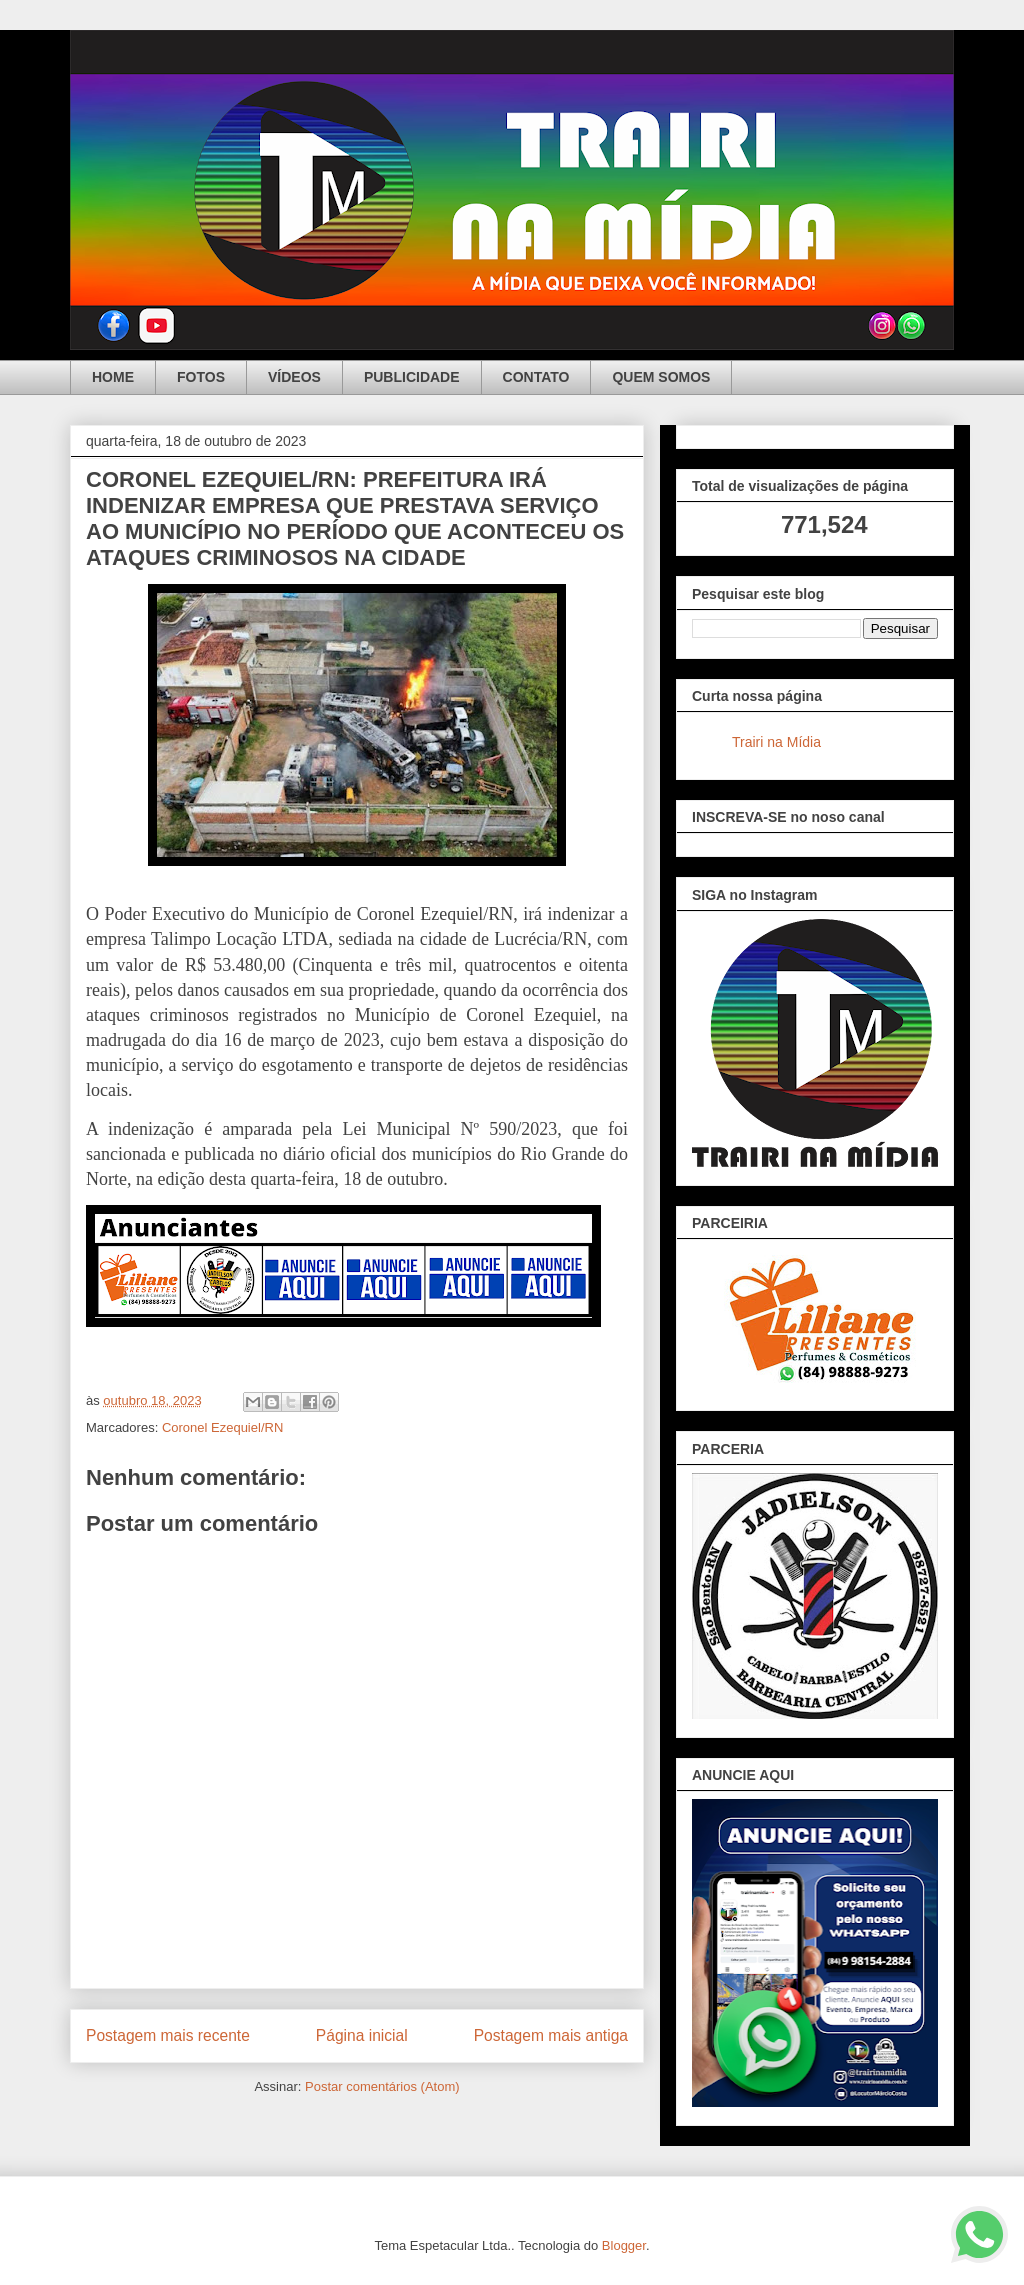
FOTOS (201, 377)
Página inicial (362, 2035)
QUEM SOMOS (661, 377)
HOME (113, 377)
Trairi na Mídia (776, 742)
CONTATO (536, 377)
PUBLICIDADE (412, 377)
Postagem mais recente (168, 2035)
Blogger (624, 2245)
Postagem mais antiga (551, 2035)
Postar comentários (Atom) (382, 2086)
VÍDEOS (294, 377)
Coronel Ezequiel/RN (222, 1427)
